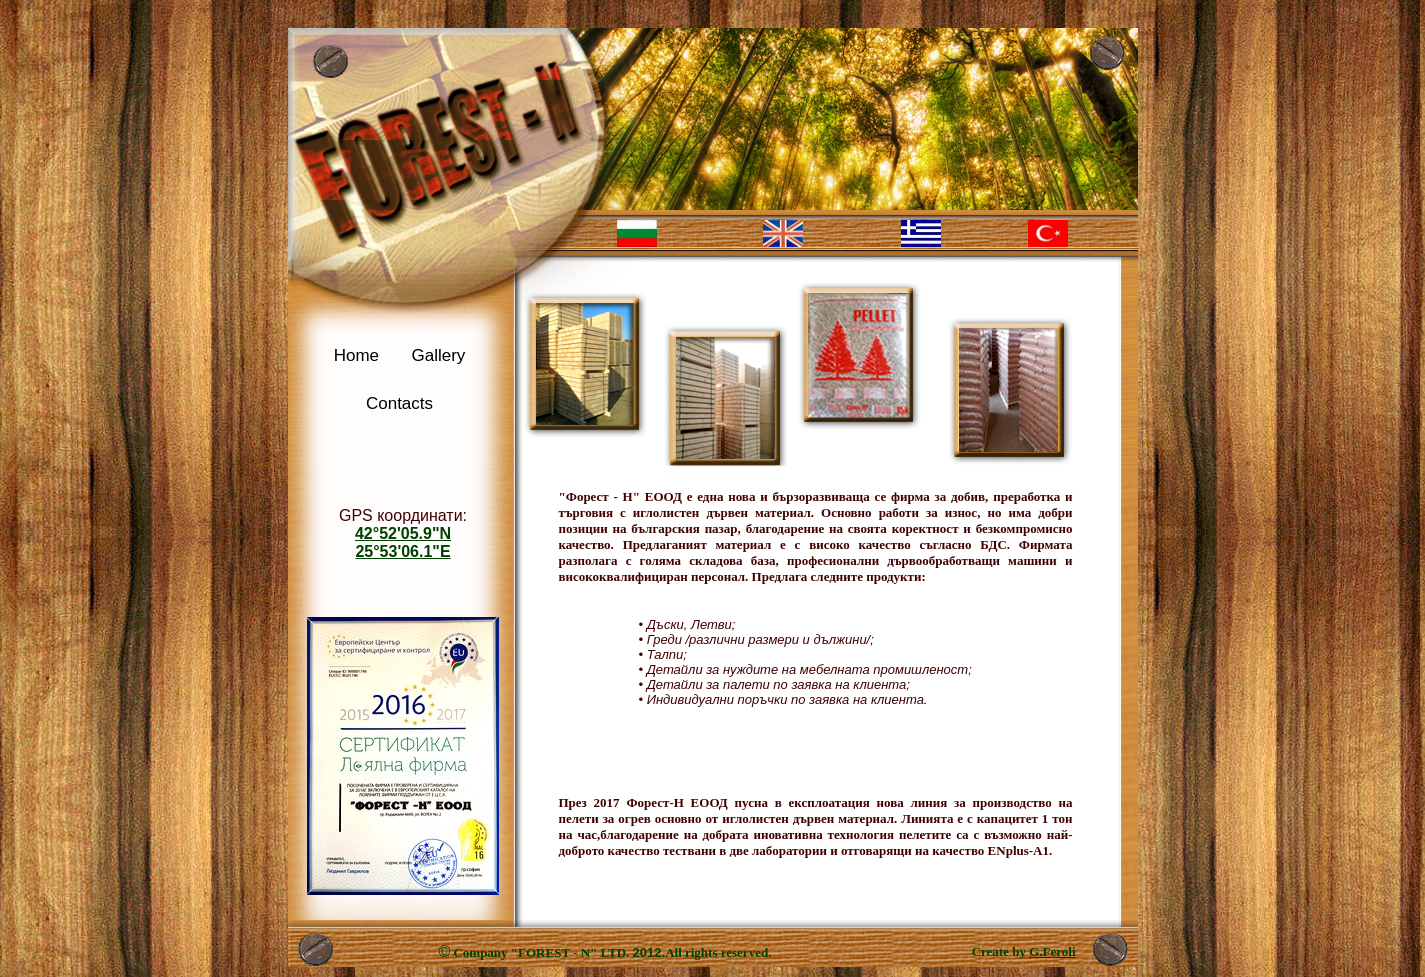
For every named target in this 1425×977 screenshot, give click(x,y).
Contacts (399, 403)
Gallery (438, 355)
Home (356, 355)
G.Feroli (1052, 951)
